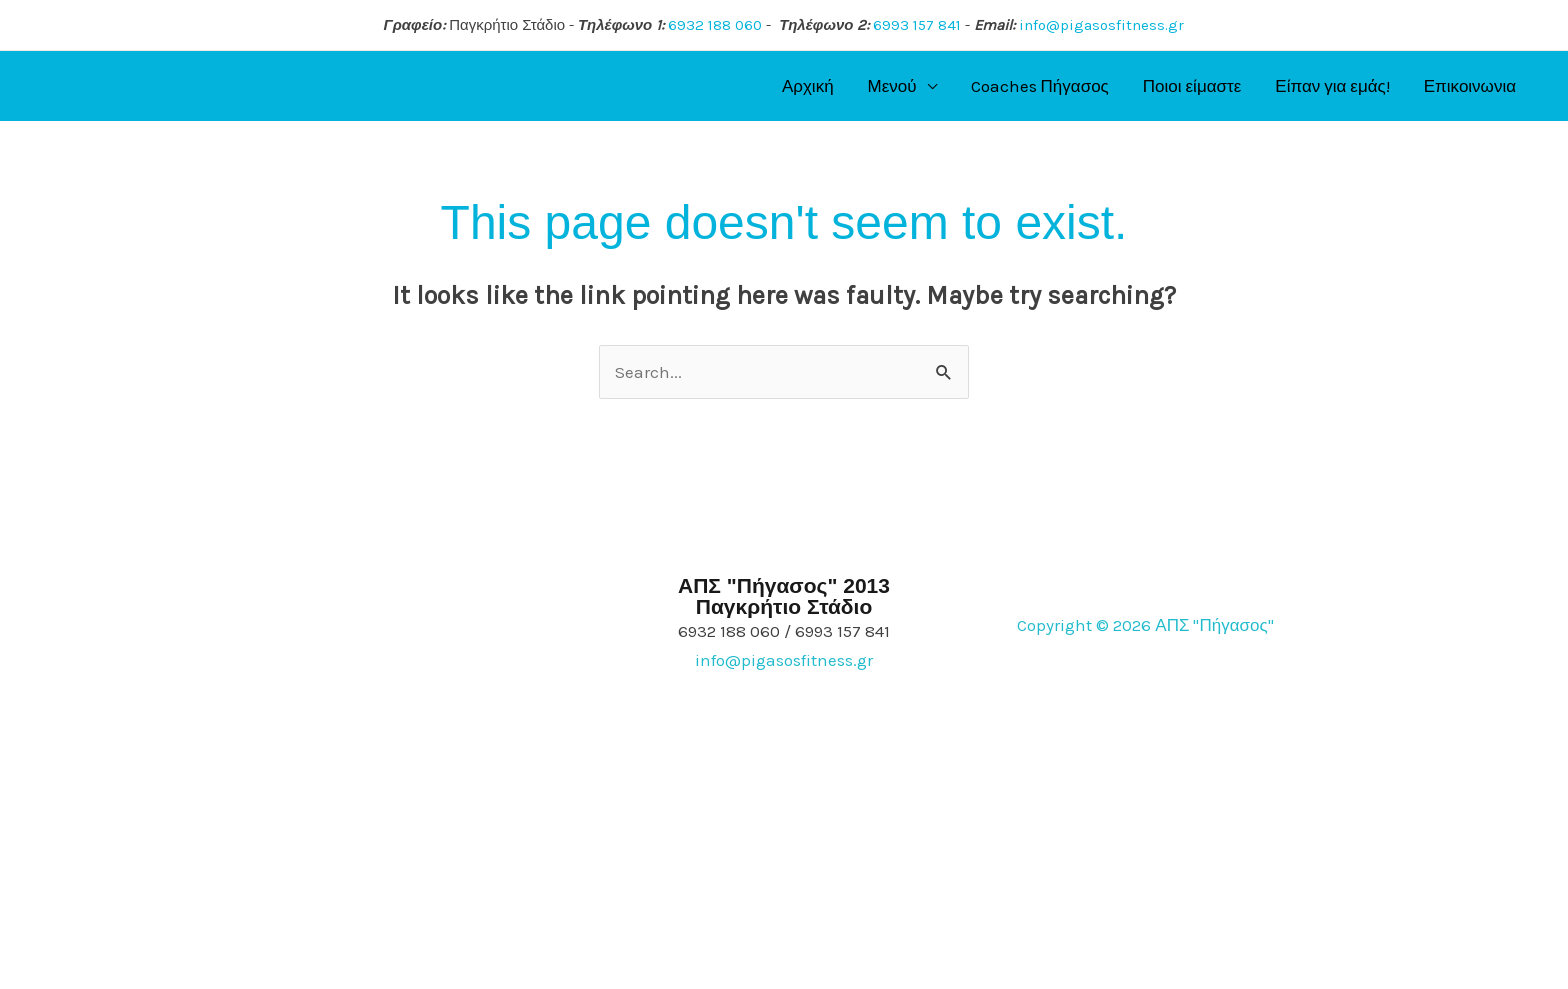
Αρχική (808, 86)
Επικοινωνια (1470, 86)
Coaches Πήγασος (1040, 86)
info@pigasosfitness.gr (1101, 25)
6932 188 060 (715, 25)
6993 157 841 (917, 25)
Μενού (892, 86)
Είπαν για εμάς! (1332, 86)
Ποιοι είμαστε (1192, 86)
